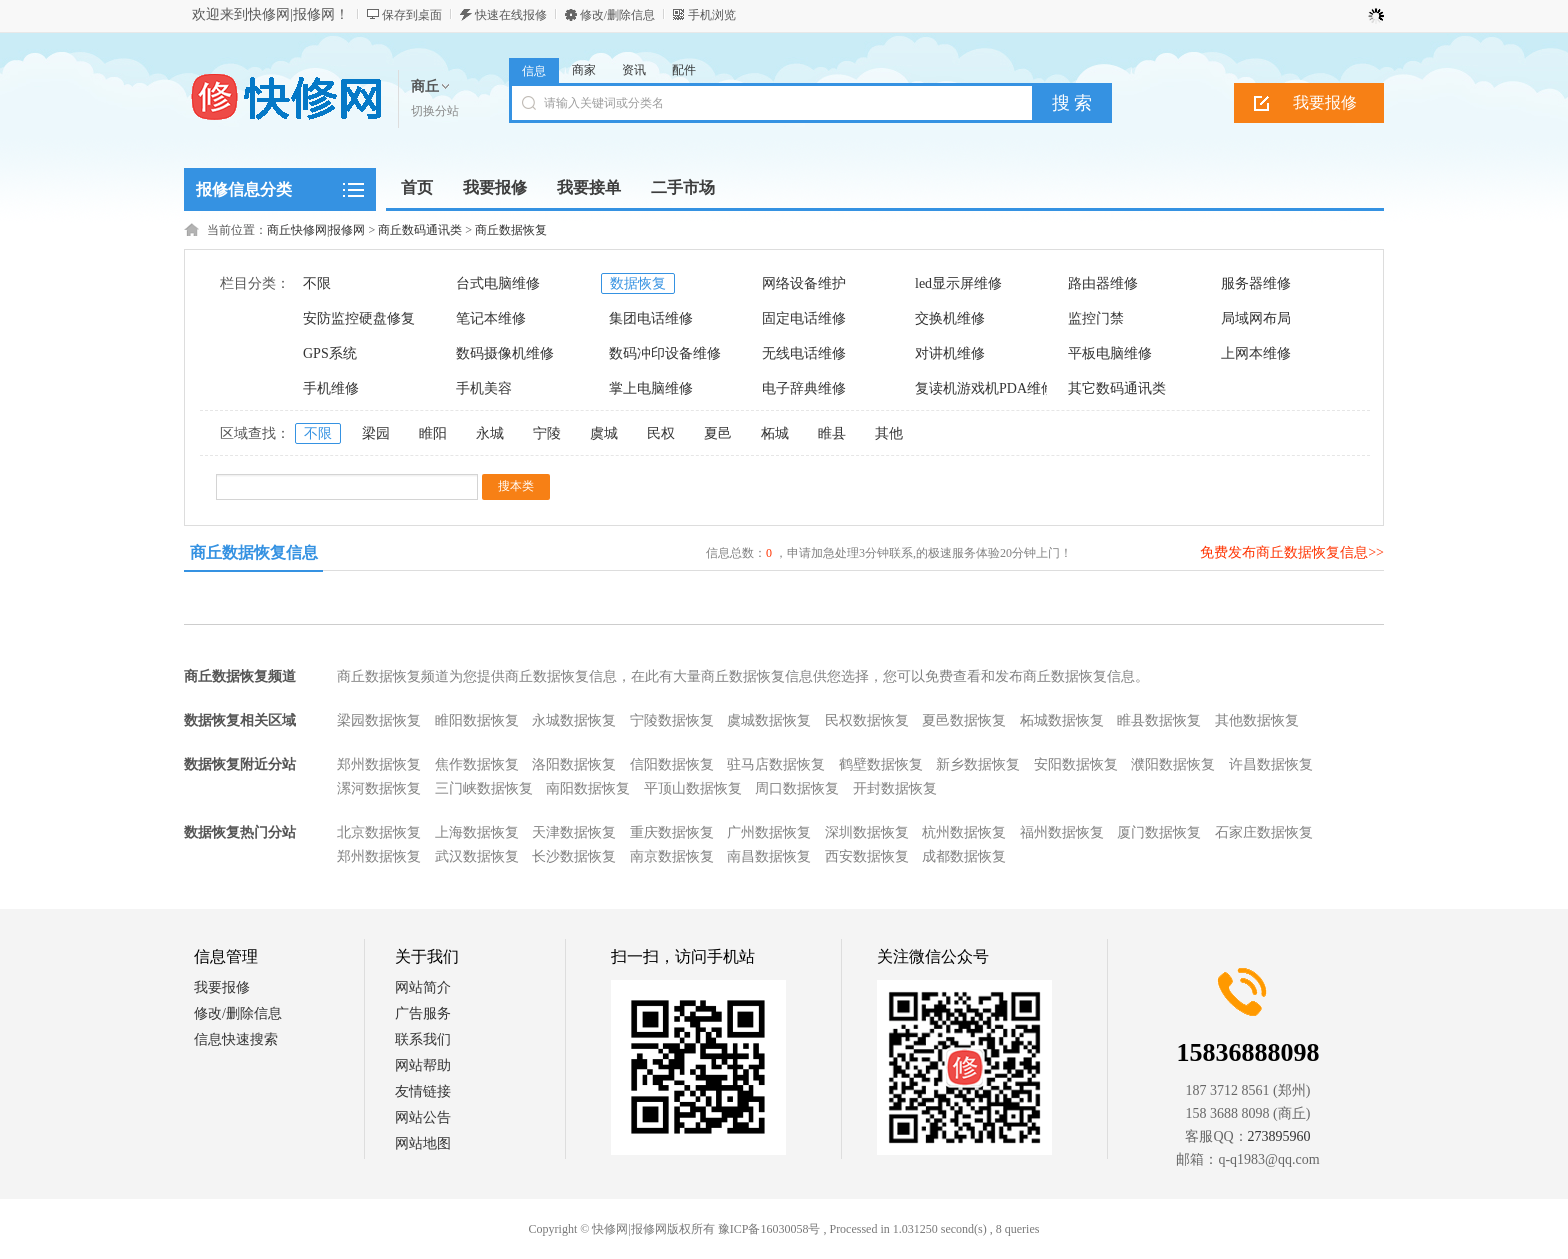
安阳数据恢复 (1076, 764)
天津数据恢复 (574, 832)
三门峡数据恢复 (484, 788)
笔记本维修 (491, 318)
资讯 (634, 70)
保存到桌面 (412, 15)
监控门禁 (1096, 318)
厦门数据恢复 (1159, 832)
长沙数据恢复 (574, 856)
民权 (661, 433)
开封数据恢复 (895, 788)
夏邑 (718, 433)
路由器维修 (1103, 283)
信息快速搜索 (236, 1039)
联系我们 (423, 1039)
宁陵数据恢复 (672, 720)
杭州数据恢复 (964, 832)
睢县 (832, 433)
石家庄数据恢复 (1264, 832)
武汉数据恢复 (477, 856)
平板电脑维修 (1110, 353)
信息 (534, 71)
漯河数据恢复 (379, 788)
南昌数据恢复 (769, 856)
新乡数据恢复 (978, 764)
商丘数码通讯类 (420, 230)
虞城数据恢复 (769, 720)
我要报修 (1325, 102)
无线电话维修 (804, 353)
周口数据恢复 (797, 788)
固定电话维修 (804, 318)
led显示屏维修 (958, 283)
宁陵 (547, 433)
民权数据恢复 (867, 720)
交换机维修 (950, 318)
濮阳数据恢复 (1173, 764)
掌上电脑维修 (651, 388)
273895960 (1279, 1136)
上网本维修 (1256, 353)
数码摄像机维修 (505, 353)
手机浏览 (712, 15)
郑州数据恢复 (379, 764)
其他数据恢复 (1257, 720)
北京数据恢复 (379, 832)
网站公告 (423, 1117)
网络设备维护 (804, 283)
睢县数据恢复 (1159, 720)
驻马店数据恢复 (776, 764)
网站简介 (423, 987)
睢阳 (433, 433)
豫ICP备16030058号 (769, 1229)
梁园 (376, 433)
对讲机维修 (950, 353)
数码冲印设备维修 (665, 353)
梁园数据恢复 (379, 720)
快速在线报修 (511, 15)
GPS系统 (330, 353)
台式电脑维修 (498, 283)
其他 (889, 433)
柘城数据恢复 (1062, 720)
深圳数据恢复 (867, 832)
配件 (684, 70)
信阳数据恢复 (672, 764)
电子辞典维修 (804, 388)
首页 (417, 187)
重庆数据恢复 (672, 832)
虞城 (604, 433)
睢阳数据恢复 (477, 720)
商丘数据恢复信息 (254, 552)
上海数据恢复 (477, 832)
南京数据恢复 (672, 856)
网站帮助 (423, 1065)
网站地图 (423, 1143)
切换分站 (435, 111)
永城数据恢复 (574, 720)
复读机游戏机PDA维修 (985, 388)
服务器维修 (1256, 283)
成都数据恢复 (964, 856)
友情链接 (423, 1091)
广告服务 (423, 1013)
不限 (317, 283)
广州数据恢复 (769, 832)
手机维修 (331, 388)
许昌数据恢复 (1271, 764)
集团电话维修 (651, 318)
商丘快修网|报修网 (316, 230)
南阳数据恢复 (588, 788)
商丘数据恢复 (511, 230)
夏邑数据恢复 (964, 720)
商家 (584, 70)
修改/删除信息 (617, 15)
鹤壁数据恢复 (881, 764)
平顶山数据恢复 (693, 788)
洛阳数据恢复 (574, 764)
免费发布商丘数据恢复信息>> (1292, 552)
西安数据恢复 (867, 856)
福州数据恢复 (1062, 832)
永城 (490, 433)
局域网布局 (1256, 318)
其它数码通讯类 (1117, 388)
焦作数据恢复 (477, 764)
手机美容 (484, 388)
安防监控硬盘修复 (359, 318)
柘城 (775, 433)
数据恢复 (638, 283)
